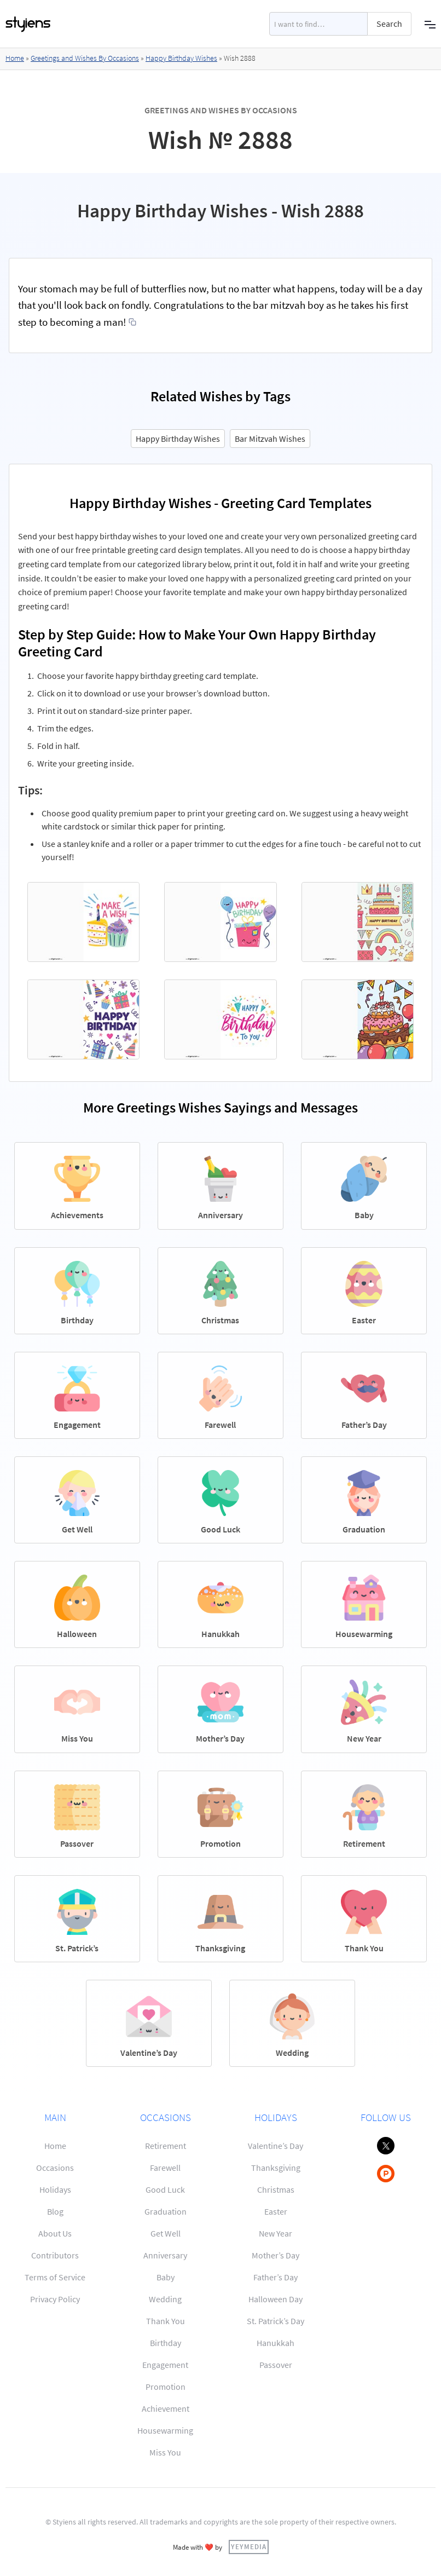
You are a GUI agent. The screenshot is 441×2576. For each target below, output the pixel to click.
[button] (430, 24)
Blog (55, 2211)
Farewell (165, 2167)
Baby (165, 2277)
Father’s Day (275, 2277)
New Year (275, 2233)
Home (14, 58)
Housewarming (165, 2430)
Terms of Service (55, 2277)
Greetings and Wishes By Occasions (85, 58)
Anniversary (165, 2255)
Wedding (165, 2298)
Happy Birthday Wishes (181, 58)
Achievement (165, 2408)
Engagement (165, 2364)
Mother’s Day (275, 2255)
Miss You (165, 2452)
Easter (275, 2211)
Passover (275, 2364)
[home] (28, 24)
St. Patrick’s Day (275, 2320)
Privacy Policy (55, 2298)
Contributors (55, 2255)
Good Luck (165, 2189)
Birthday (165, 2342)
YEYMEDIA (248, 2546)
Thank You (165, 2320)
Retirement (165, 2145)
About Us (55, 2233)
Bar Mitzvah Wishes (270, 438)
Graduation (165, 2211)
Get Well (165, 2233)
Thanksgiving (275, 2167)
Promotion (165, 2386)
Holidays (55, 2189)
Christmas (275, 2189)
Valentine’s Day (275, 2145)
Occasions (55, 2167)
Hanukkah (275, 2342)
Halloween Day (275, 2298)
